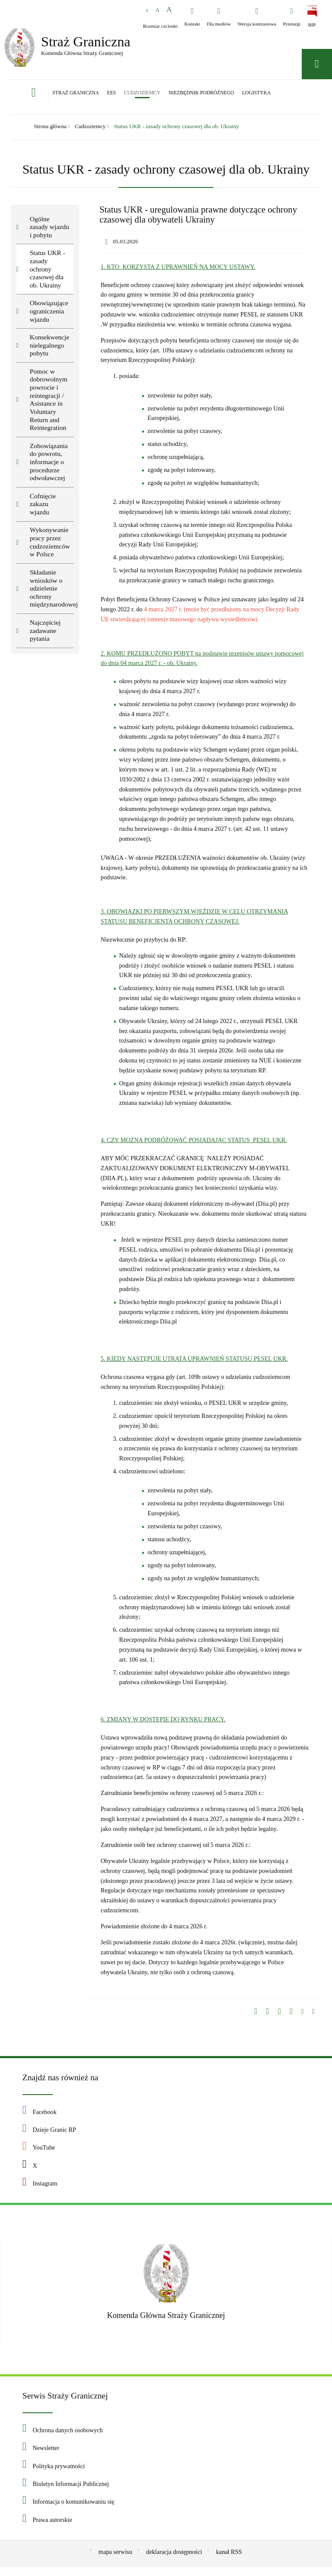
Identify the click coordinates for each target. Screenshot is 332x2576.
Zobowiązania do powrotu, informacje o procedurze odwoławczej (49, 465)
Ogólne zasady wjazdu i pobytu (49, 230)
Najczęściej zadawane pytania (45, 633)
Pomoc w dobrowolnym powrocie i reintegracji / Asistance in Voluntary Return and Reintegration (48, 403)
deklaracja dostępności (174, 2555)
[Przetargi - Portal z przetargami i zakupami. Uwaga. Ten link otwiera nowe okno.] (291, 17)
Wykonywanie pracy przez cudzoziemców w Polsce (50, 545)
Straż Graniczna (73, 42)
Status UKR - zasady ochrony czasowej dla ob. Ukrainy (176, 129)
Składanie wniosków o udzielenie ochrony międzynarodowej (51, 591)
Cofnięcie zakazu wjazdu (43, 507)
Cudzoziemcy (90, 129)
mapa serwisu (115, 2555)
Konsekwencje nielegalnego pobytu (50, 348)
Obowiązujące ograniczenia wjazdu (49, 314)
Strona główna (50, 129)
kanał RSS (229, 2555)
